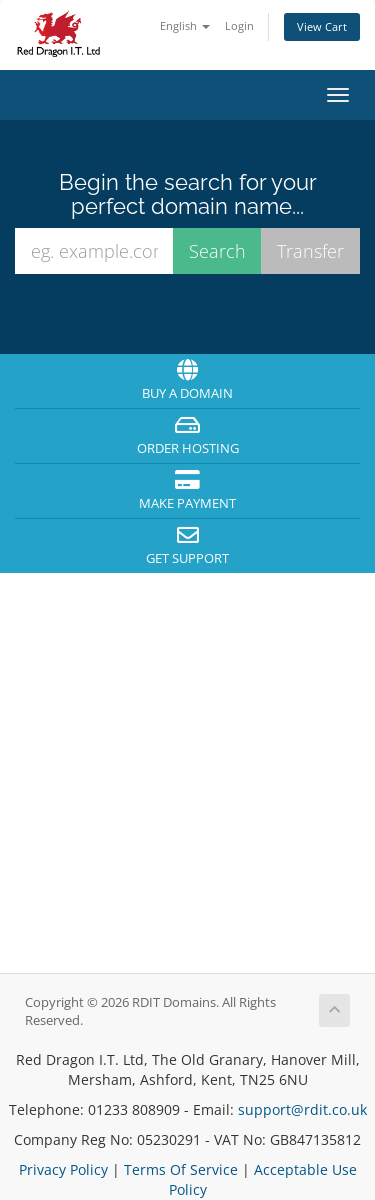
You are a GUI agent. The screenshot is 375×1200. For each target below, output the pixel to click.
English (185, 25)
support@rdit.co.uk (302, 1109)
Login (239, 25)
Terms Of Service (181, 1169)
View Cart (322, 26)
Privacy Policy (63, 1169)
